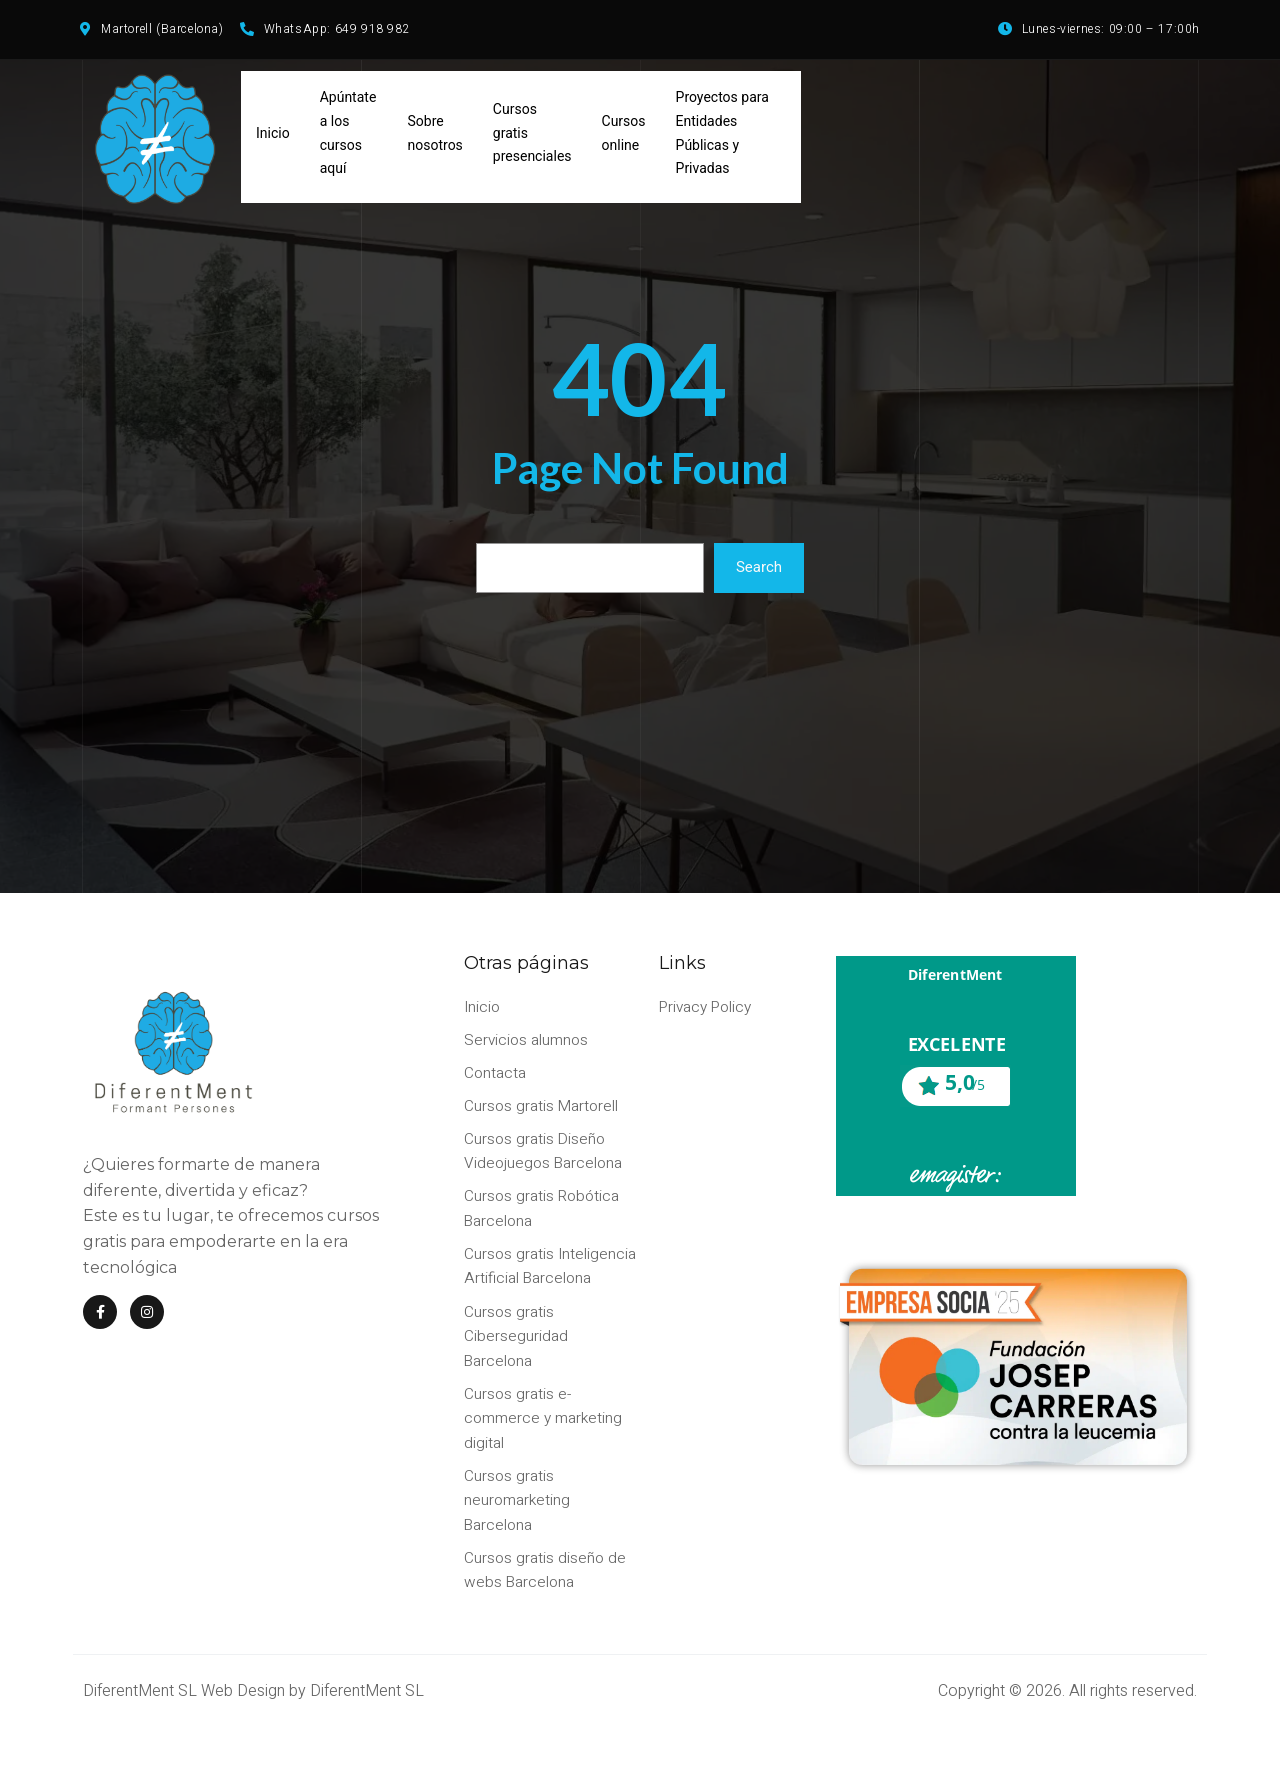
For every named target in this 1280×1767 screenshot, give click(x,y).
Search (759, 576)
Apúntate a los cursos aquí (348, 139)
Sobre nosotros (435, 140)
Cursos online (624, 140)
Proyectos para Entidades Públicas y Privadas (722, 139)
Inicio (273, 140)
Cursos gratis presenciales (532, 140)
